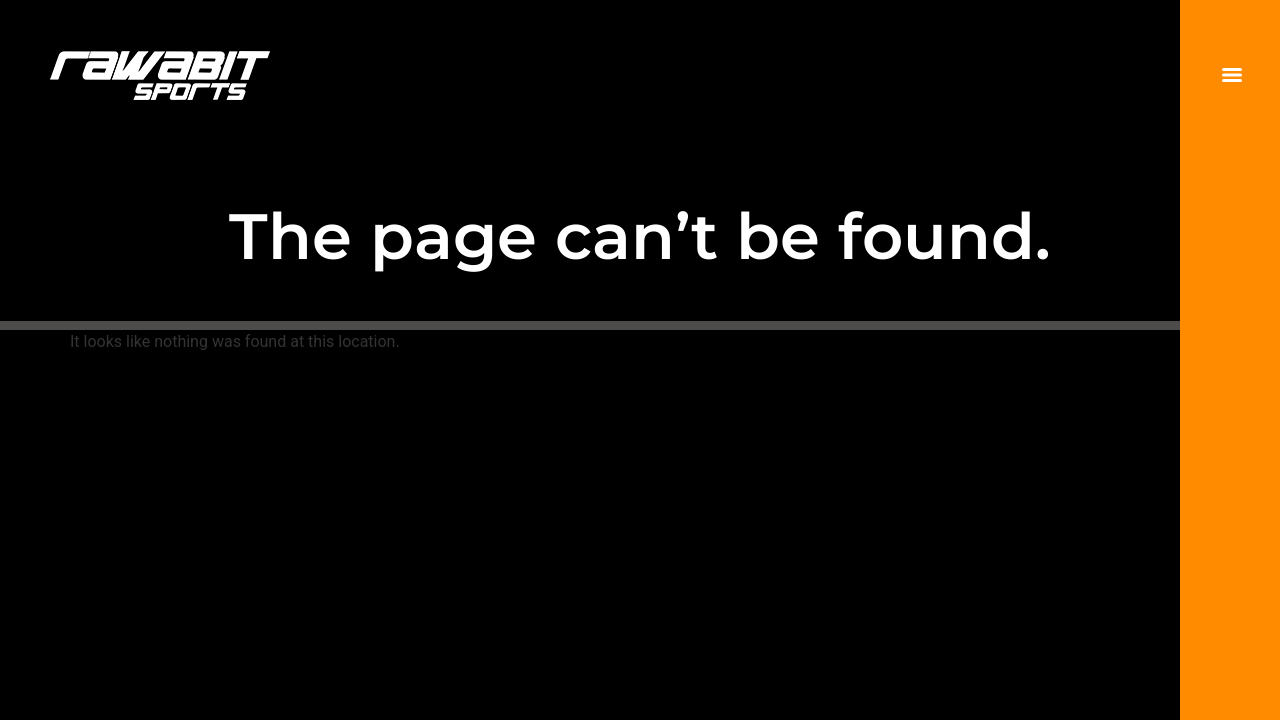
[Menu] (1232, 75)
